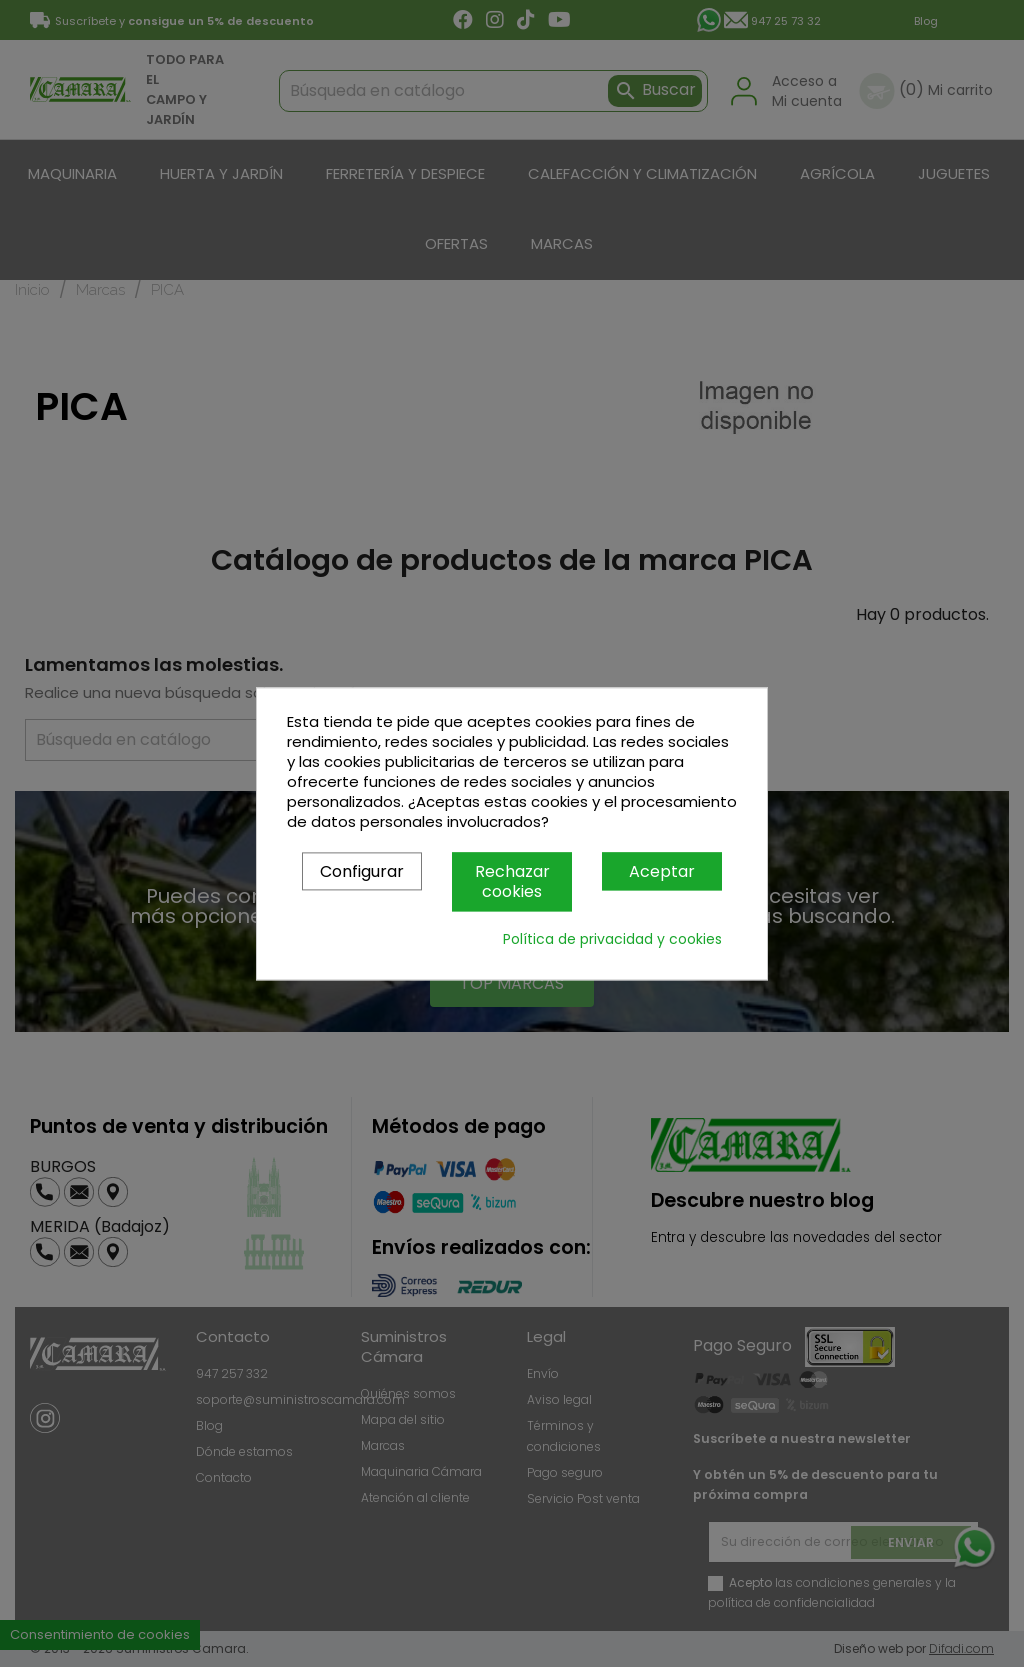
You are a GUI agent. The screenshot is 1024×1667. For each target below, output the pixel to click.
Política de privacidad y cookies (612, 939)
